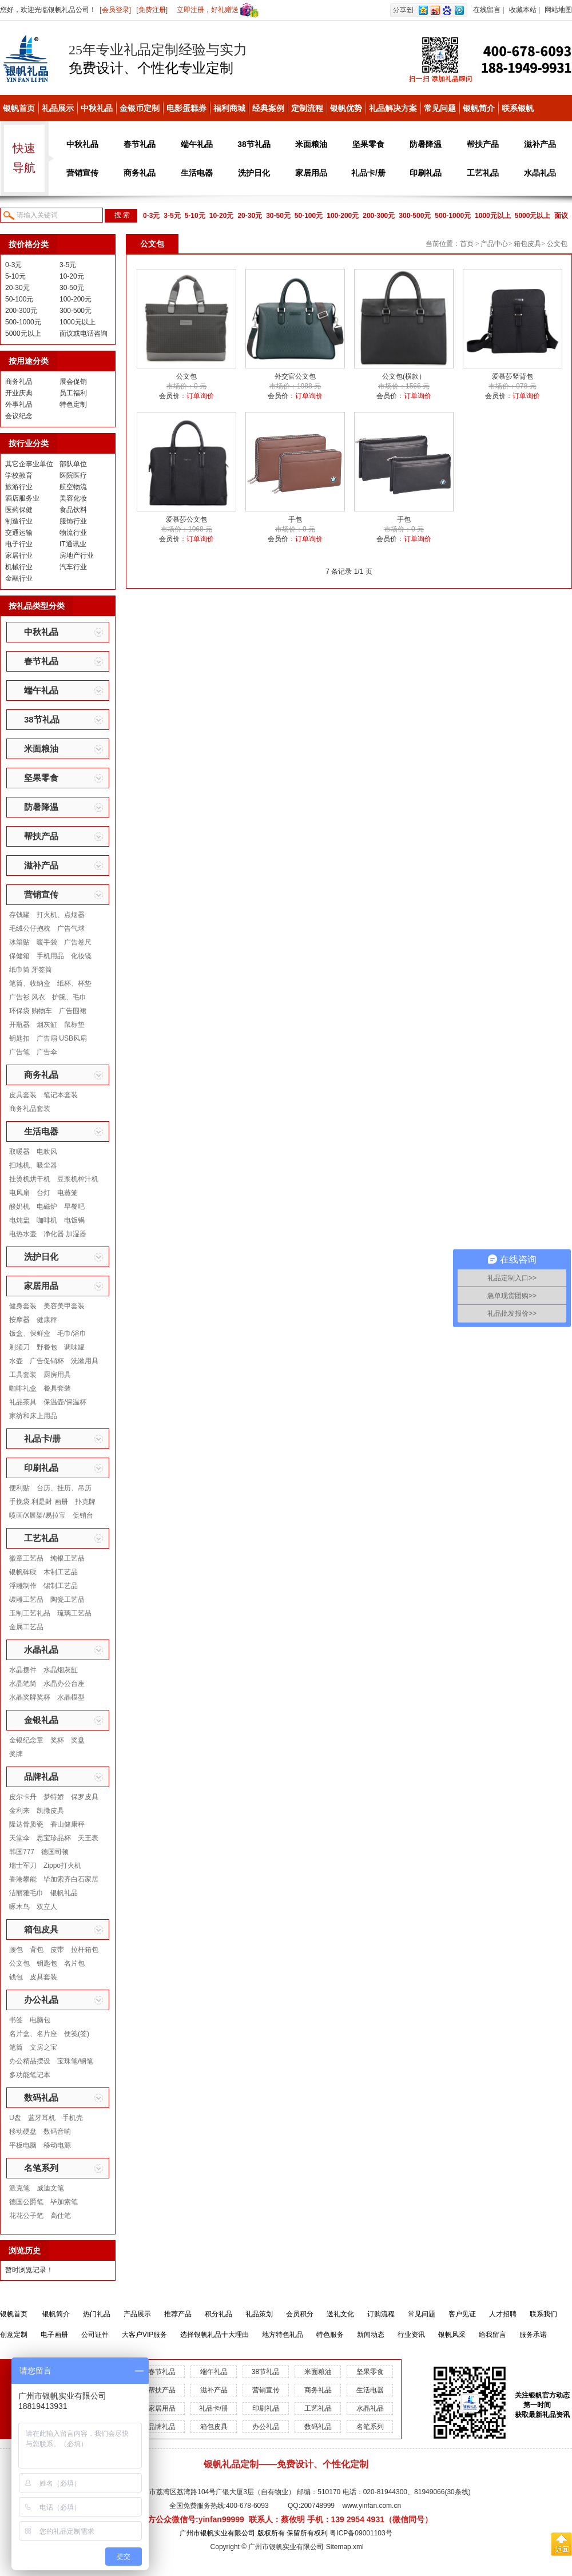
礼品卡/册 (368, 172)
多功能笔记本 (29, 2075)
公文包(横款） (404, 376)
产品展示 (137, 2314)
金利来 (19, 1811)
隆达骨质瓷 (26, 1824)
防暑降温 (426, 144)
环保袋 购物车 (30, 1011)
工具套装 (23, 1375)
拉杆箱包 (84, 1950)
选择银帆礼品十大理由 (214, 2335)
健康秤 (47, 1320)
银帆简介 (479, 108)
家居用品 (311, 172)
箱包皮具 (41, 1929)
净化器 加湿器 (64, 1234)
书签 (16, 2020)
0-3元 (151, 216)
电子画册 (54, 2335)
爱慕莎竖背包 (512, 376)
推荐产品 (178, 2314)
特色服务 (330, 2335)
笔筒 (16, 2047)
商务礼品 (140, 172)
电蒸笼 (67, 1193)
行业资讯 (411, 2335)
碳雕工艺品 (26, 1599)
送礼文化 (340, 2314)
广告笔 (19, 1052)
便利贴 (19, 1488)
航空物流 (73, 487)
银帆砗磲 (23, 1572)
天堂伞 (19, 1838)
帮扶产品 (483, 144)
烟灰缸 (47, 1025)
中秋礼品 (97, 108)
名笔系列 (41, 2168)
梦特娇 (53, 1797)
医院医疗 (73, 475)
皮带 (57, 1950)
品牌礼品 (41, 1776)
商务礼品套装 (29, 1109)
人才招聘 (503, 2314)
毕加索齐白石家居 (70, 1879)
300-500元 (415, 216)
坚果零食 (368, 144)
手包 (295, 519)
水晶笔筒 (23, 1684)
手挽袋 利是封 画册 (38, 1502)
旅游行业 (19, 487)
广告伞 (47, 1052)
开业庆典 (19, 393)
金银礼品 (41, 1720)
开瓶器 (19, 1025)
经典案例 (268, 108)
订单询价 (200, 396)
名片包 (74, 1963)
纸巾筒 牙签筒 (30, 970)
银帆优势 (346, 108)
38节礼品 (254, 144)
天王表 (88, 1838)
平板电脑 (23, 2145)
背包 (36, 1950)
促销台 (83, 1515)
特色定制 (73, 404)
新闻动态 (370, 2335)
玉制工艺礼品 (29, 1613)
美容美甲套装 (64, 1306)
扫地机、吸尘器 (33, 1165)
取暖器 (19, 1152)
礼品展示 (58, 108)
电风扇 (19, 1193)
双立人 (47, 1907)
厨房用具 (57, 1375)
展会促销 (73, 382)
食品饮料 (73, 510)
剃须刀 (19, 1347)
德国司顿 (55, 1852)
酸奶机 (19, 1206)
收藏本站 (523, 10)
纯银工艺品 (67, 1558)
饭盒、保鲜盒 (29, 1333)
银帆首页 (19, 108)
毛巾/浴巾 (71, 1333)
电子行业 (19, 544)
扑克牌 (85, 1502)
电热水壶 (23, 1234)
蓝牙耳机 (41, 2118)
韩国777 (21, 1852)
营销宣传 (82, 172)
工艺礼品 (483, 172)
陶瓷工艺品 (67, 1599)
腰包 (16, 1950)
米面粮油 (311, 144)
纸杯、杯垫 (74, 983)
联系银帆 (518, 108)
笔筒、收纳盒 (29, 983)
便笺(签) (76, 2034)
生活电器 (197, 172)
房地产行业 (76, 555)
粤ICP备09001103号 (360, 2533)
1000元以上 (493, 216)
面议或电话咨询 (83, 334)
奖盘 (78, 1740)
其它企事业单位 (29, 464)
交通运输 (19, 533)
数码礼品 (41, 2097)
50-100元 (309, 216)
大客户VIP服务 (144, 2335)
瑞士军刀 (23, 1865)
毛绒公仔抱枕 (29, 928)
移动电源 (57, 2145)
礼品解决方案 (393, 108)
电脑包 (40, 2020)
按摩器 (19, 1320)
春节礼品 (140, 144)
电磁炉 (47, 1206)
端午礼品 (197, 144)
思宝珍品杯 (54, 1838)
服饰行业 (73, 521)
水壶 (16, 1361)
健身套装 (23, 1306)
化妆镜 (81, 956)
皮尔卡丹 (23, 1797)
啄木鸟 (19, 1907)
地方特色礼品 (282, 2335)
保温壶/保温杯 (64, 1402)
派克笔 (19, 2188)
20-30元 (249, 216)
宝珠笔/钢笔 (75, 2061)
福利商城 (229, 108)
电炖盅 (19, 1220)
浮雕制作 (23, 1586)
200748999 (317, 2506)
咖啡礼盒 (23, 1388)
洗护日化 (254, 172)
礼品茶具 (23, 1402)
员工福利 (73, 393)
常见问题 (440, 108)
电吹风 (47, 1152)
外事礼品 (19, 404)
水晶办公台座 (64, 1684)
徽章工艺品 (26, 1558)
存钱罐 (19, 915)
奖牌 (16, 1754)
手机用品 (50, 956)
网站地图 (558, 10)
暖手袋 (47, 942)
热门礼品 (96, 2314)
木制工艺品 (60, 1572)
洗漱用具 (84, 1361)
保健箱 (19, 956)
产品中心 (494, 244)
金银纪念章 (26, 1740)
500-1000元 (453, 216)
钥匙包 (47, 1963)
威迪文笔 (50, 2188)
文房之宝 (43, 2047)
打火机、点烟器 (61, 915)
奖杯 (57, 1740)
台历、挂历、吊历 (64, 1488)
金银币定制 (140, 108)
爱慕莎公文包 (186, 519)
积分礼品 (218, 2314)
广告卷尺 (78, 942)
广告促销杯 (47, 1361)
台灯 (43, 1193)
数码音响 (57, 2132)
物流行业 (73, 533)
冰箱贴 (19, 942)
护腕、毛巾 (69, 997)
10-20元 (221, 216)
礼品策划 (259, 2314)
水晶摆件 (23, 1670)
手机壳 (72, 2118)
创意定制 (13, 2335)
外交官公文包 (295, 376)
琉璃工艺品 (74, 1613)
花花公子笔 (26, 2216)
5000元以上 (533, 216)
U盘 (15, 2118)
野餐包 (47, 1347)
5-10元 (195, 216)
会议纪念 (19, 416)
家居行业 (19, 555)
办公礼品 (41, 2000)
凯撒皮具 (50, 1811)
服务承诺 (533, 2335)
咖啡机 (47, 1220)
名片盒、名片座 (33, 2034)
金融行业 (19, 578)
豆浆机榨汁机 (77, 1179)
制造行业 (19, 521)
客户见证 (462, 2314)
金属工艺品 (26, 1627)
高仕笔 (60, 2216)
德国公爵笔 (26, 2202)
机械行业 (19, 567)
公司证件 (95, 2335)
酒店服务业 (22, 498)
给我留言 (492, 2335)
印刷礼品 (426, 172)
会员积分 (299, 2314)
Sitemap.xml (345, 2547)
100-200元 (343, 216)
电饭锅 (74, 1220)
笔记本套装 (60, 1095)
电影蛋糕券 (186, 108)
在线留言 (486, 10)
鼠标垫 (74, 1025)
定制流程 (307, 108)
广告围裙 (72, 1011)
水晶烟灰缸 (60, 1670)
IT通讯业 (72, 544)
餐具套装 (57, 1388)
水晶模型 (71, 1697)
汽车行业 (73, 567)
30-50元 (278, 216)
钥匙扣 (19, 1038)
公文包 (19, 1963)
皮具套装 (23, 1095)
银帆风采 (452, 2335)
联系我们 (543, 2314)
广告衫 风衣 (27, 997)
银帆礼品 (64, 1893)
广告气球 (71, 928)
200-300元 (379, 216)
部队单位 (73, 464)
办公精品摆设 (29, 2061)
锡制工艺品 (60, 1586)
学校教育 (19, 475)
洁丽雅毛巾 (26, 1893)
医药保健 (19, 510)
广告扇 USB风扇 (62, 1038)
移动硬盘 (23, 2132)
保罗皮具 (84, 1797)
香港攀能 (23, 1879)
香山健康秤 (67, 1824)
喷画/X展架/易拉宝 (37, 1515)
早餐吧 (74, 1206)
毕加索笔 (64, 2202)
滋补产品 (540, 144)
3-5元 (172, 216)
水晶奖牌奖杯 (29, 1697)
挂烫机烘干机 (29, 1179)
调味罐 (74, 1347)
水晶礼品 (540, 172)
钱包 (16, 1977)
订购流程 (381, 2314)
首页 (467, 244)
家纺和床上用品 (33, 1416)
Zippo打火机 (62, 1865)
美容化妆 (73, 498)
